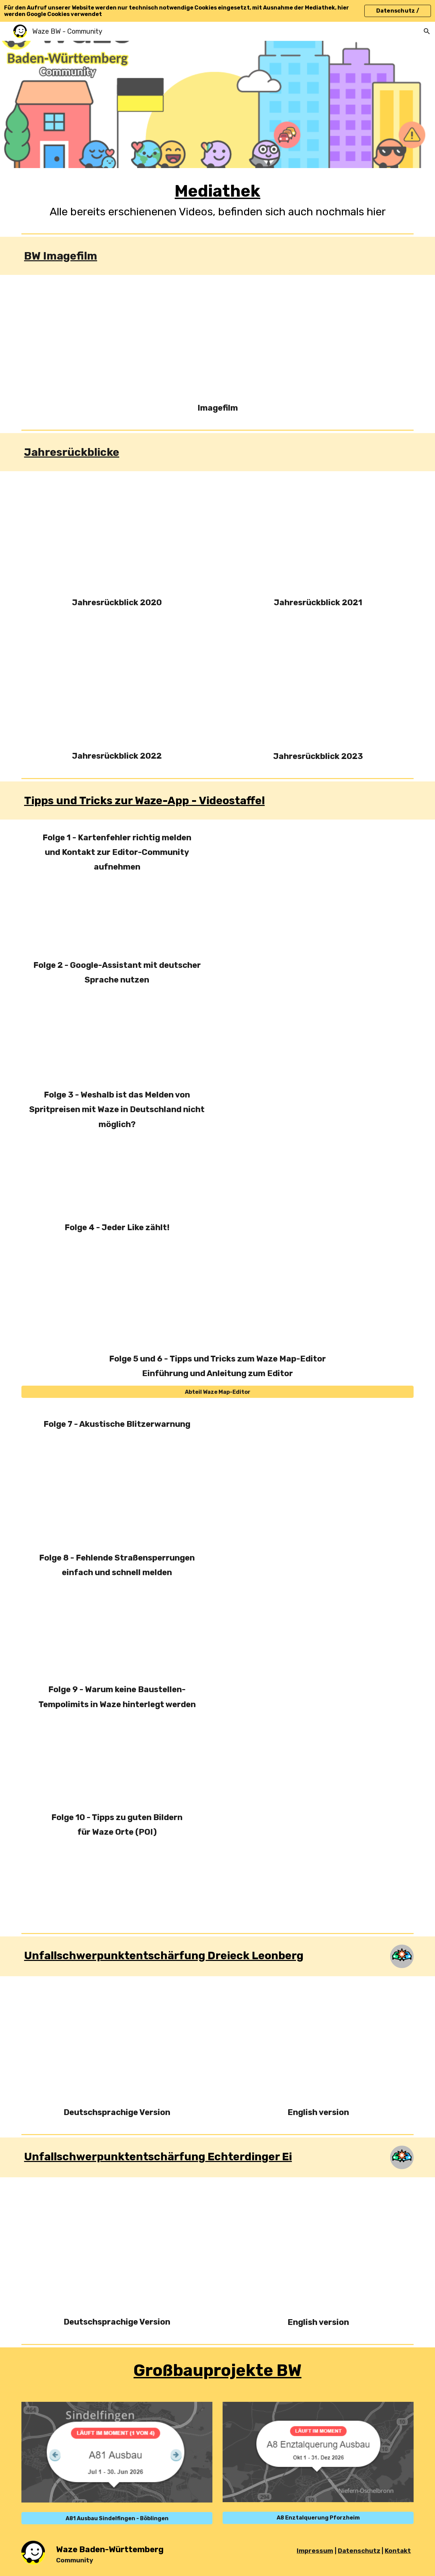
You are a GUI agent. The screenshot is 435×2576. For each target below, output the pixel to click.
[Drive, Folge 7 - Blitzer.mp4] (318, 1473)
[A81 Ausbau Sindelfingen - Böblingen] (117, 2518)
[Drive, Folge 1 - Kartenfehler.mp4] (318, 883)
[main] (217, 199)
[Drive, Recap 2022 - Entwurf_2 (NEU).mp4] (116, 687)
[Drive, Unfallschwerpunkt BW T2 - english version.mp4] (318, 2248)
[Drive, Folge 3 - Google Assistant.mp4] (318, 1012)
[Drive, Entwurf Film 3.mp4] (217, 340)
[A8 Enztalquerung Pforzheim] (318, 2517)
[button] (427, 31)
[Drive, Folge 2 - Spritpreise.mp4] (318, 1143)
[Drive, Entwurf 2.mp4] (116, 2042)
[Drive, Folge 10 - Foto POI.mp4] (318, 1864)
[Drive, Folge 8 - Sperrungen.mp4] (318, 1605)
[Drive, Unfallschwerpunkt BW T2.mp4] (116, 2248)
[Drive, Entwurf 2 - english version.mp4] (318, 2042)
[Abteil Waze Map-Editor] (217, 1392)
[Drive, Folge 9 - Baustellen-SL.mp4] (318, 1735)
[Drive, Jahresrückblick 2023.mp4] (318, 687)
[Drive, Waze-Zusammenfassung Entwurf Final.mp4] (116, 535)
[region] (217, 11)
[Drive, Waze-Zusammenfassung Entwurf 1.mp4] (318, 535)
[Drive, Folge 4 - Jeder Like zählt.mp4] (318, 1274)
